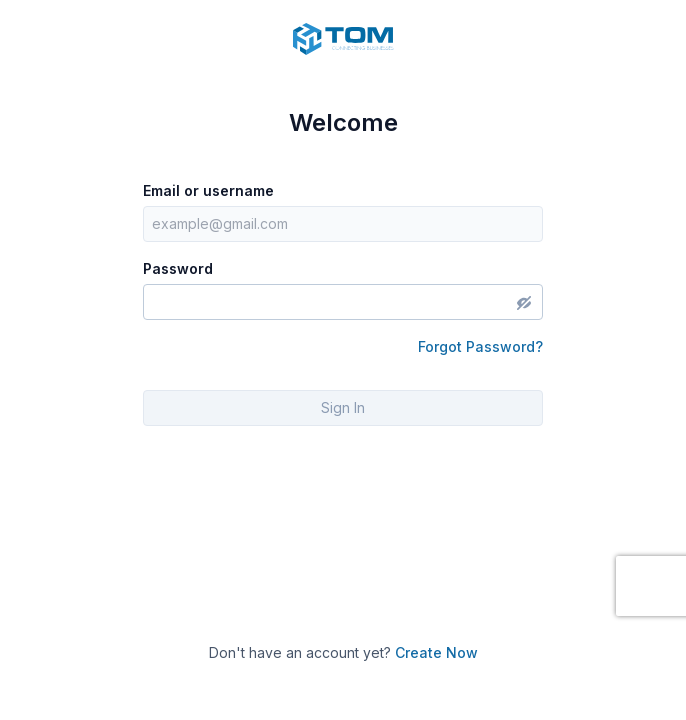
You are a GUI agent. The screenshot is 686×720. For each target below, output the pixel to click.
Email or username (208, 190)
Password (178, 268)
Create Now (436, 652)
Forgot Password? (480, 346)
